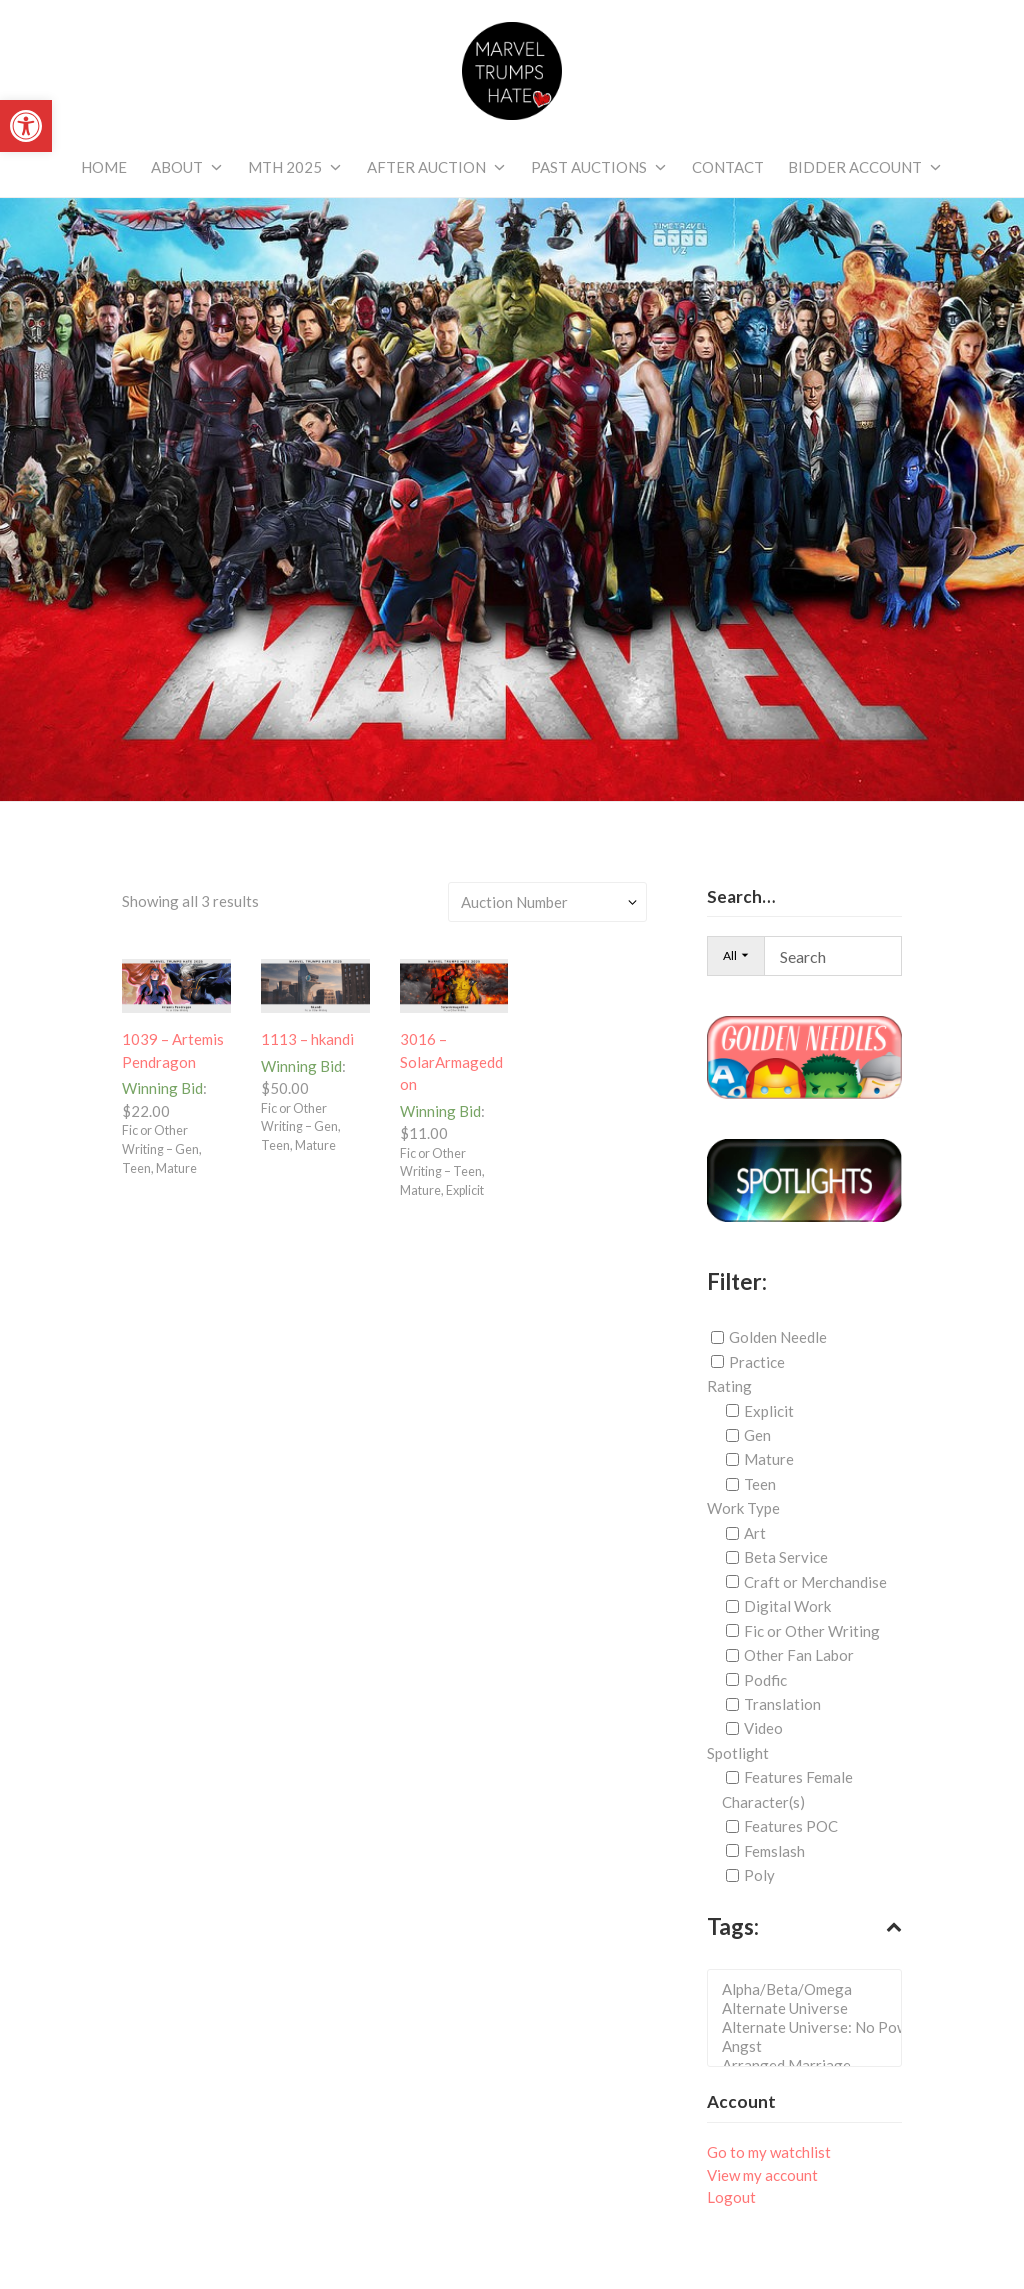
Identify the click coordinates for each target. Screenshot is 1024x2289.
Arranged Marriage (810, 2065)
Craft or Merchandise (815, 1582)
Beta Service (786, 1557)
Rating (729, 1386)
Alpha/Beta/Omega (810, 1989)
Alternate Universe (810, 2008)
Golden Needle (778, 1337)
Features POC (791, 1826)
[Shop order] (547, 901)
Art (755, 1533)
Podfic (765, 1679)
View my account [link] (762, 2175)
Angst (810, 2046)
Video (763, 1728)
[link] (26, 126)
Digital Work (787, 1606)
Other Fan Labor (799, 1655)
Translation (782, 1704)
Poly (759, 1875)
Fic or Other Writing (812, 1631)
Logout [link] (731, 2197)
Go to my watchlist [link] (769, 2152)
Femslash (774, 1851)
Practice (757, 1362)
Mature (769, 1459)
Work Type (743, 1508)
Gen (757, 1435)
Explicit (769, 1411)
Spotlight (738, 1753)
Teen (760, 1484)
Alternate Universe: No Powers (810, 2027)
